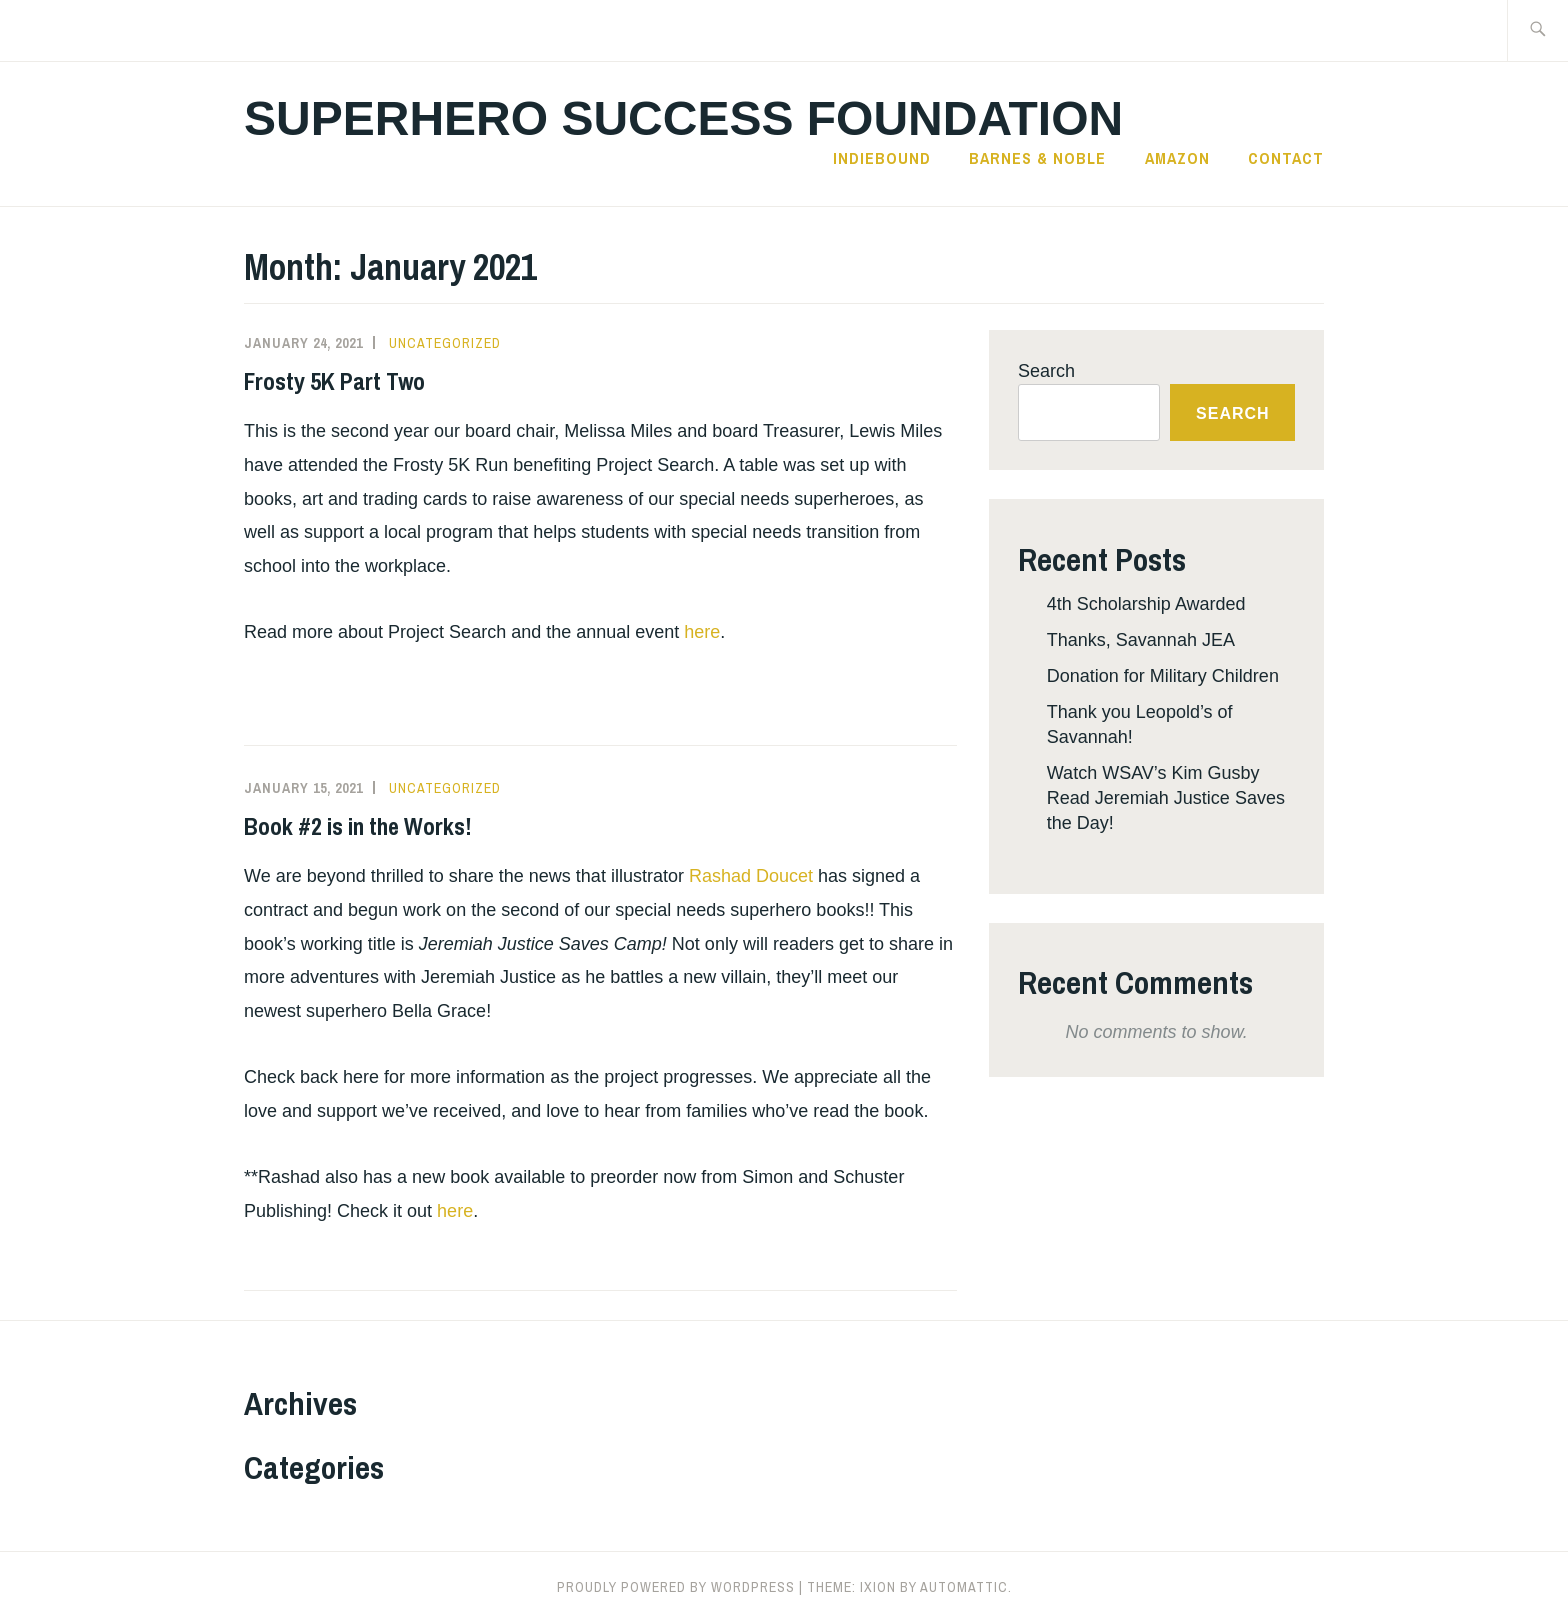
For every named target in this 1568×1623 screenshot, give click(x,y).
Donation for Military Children (1163, 676)
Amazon (1177, 158)
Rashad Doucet (751, 876)
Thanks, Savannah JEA (1141, 640)
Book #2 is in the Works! (358, 826)
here (702, 632)
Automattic (964, 1587)
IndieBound (882, 158)
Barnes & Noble (1037, 158)
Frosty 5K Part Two (334, 381)
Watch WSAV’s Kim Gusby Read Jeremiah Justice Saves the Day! (1166, 798)
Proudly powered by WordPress (676, 1587)
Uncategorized (445, 343)
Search (1046, 371)
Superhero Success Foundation (683, 118)
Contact (1286, 158)
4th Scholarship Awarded (1146, 604)
